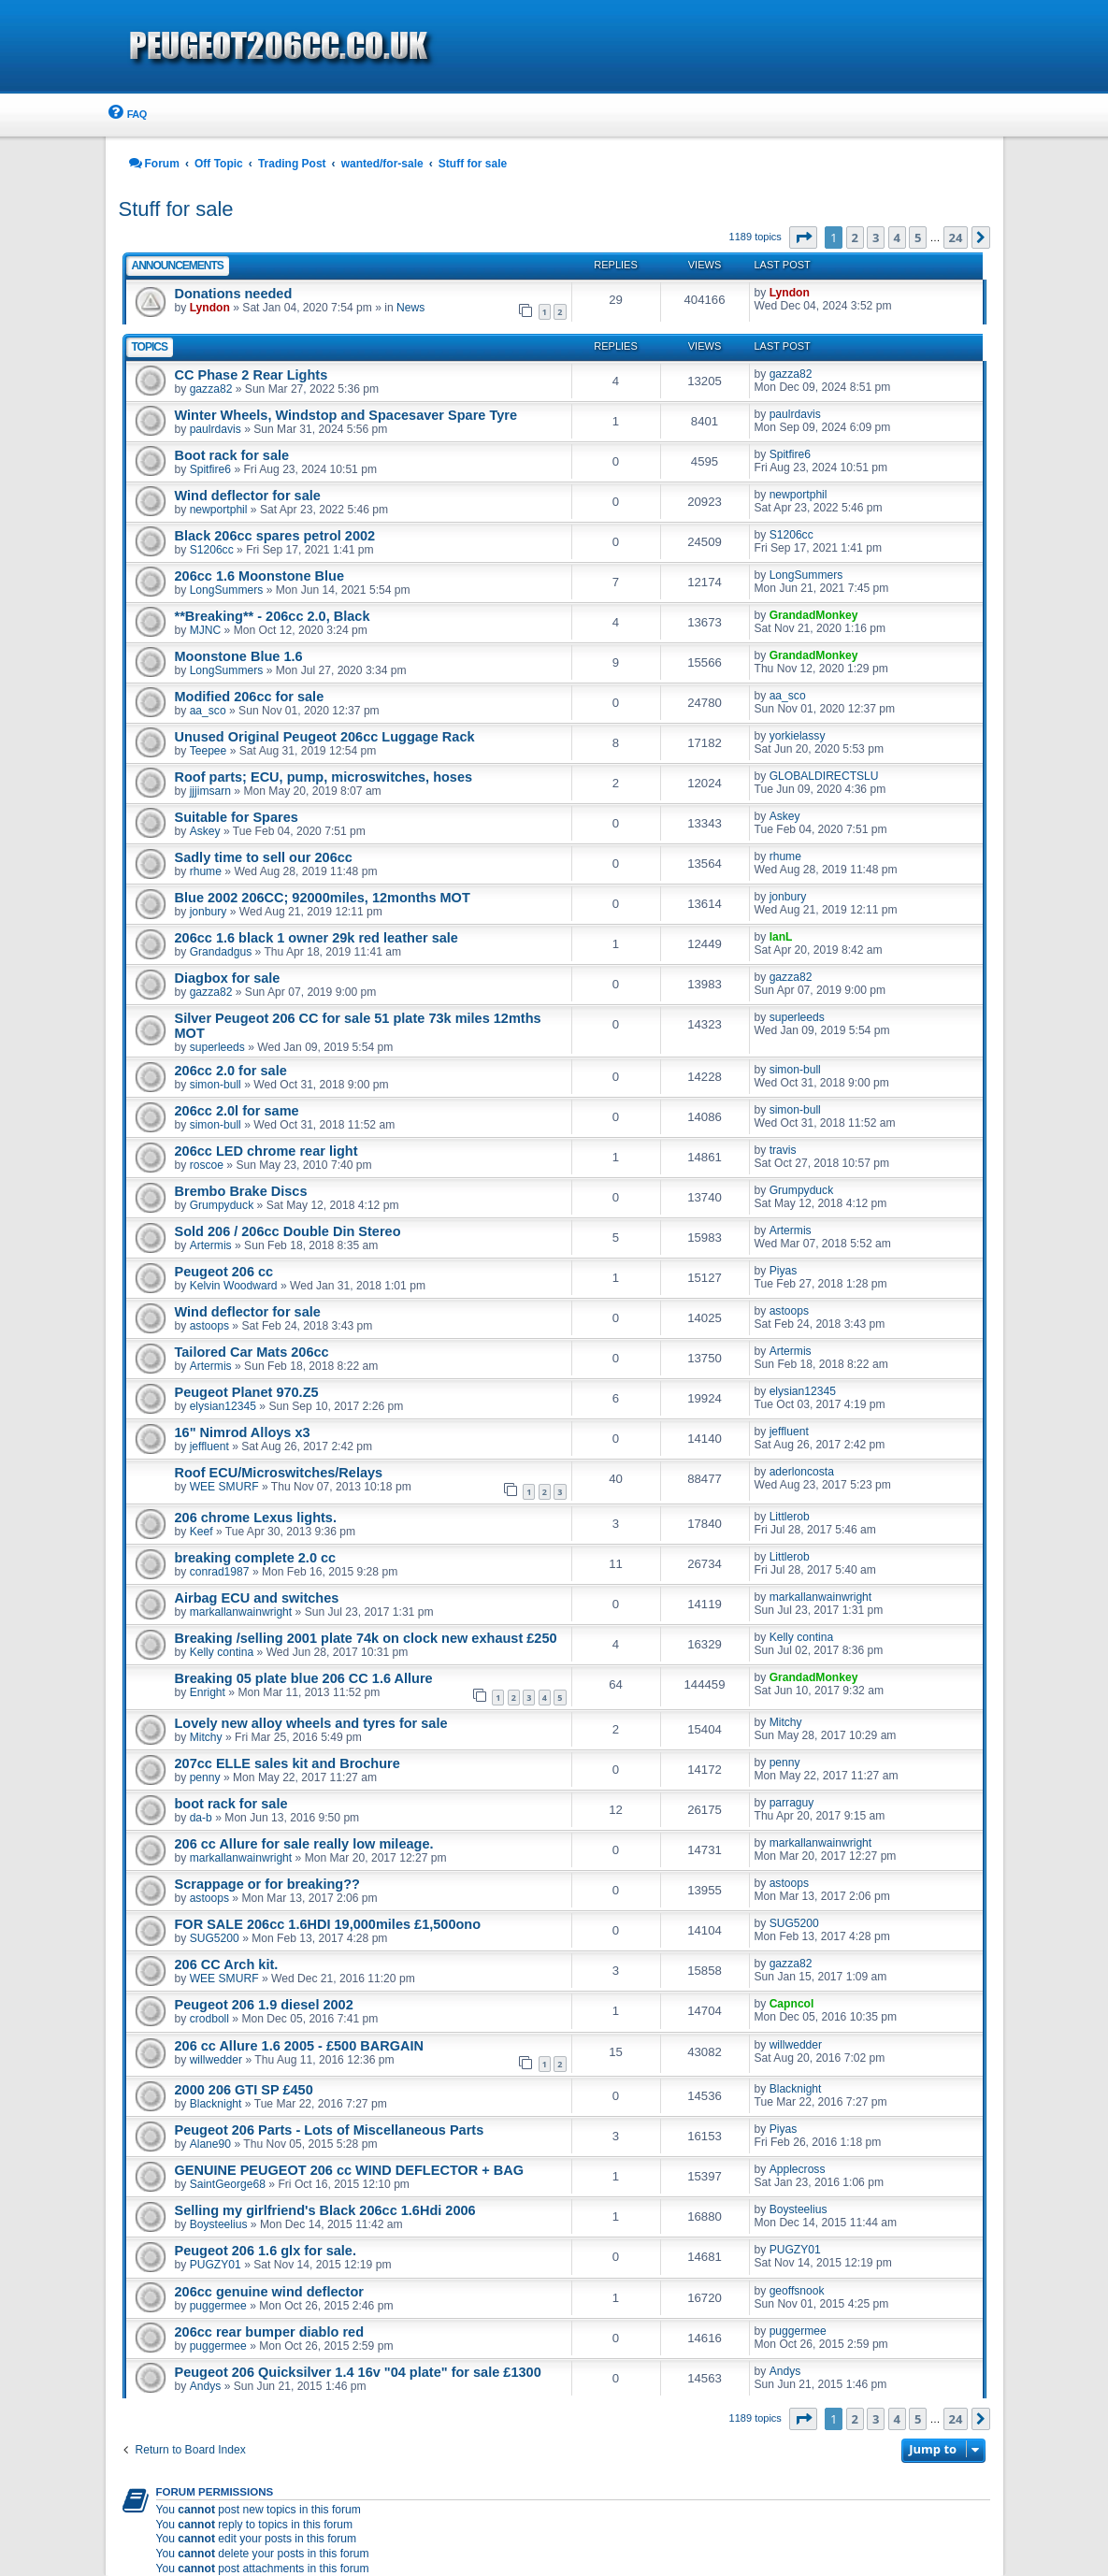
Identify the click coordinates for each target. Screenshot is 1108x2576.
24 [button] (956, 237)
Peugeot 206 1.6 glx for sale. (265, 2250)
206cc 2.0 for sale (231, 1070)
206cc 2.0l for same (237, 1110)
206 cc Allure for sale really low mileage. (304, 1843)
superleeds (217, 1047)
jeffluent (209, 1446)
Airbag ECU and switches (257, 1597)
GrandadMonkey (814, 615)
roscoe (206, 1165)
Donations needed (234, 293)
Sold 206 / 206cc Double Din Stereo (288, 1231)
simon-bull (215, 1084)
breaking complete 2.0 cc (256, 1557)
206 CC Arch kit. (227, 1964)
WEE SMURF (224, 1486)
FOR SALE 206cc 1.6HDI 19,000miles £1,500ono (328, 1924)
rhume (206, 871)
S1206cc (212, 549)
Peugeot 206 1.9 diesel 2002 (264, 2004)
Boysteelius (219, 2224)
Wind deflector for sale (248, 495)
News (410, 307)
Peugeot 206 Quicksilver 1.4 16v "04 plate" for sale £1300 (358, 2372)
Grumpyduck (222, 1205)
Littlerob (790, 1516)
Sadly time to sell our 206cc (264, 857)
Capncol (792, 2003)
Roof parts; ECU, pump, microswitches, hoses (324, 777)
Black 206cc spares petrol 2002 (275, 535)
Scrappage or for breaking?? (267, 1884)
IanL (781, 936)
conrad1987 (220, 1571)
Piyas (784, 1270)
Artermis (211, 1245)
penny (205, 1777)
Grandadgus (221, 951)
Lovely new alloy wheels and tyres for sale (311, 1723)
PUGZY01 (215, 2264)
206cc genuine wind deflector (269, 2291)
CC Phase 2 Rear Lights (251, 374)
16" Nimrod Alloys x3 (242, 1432)
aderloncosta (802, 1471)
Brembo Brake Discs (241, 1191)
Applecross (798, 2169)
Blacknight (216, 2103)
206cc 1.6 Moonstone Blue (260, 575)
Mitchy (206, 1737)
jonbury (208, 911)
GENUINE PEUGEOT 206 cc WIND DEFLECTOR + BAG (350, 2170)
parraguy (792, 1802)
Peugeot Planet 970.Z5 (247, 1392)
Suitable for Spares (236, 817)
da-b (201, 1817)
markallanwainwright (241, 1612)
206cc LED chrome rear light (266, 1151)
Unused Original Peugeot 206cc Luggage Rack (325, 736)
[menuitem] (126, 114)
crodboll (209, 2018)
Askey (205, 831)
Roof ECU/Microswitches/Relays (279, 1472)
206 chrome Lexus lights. (256, 1517)
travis (783, 1150)
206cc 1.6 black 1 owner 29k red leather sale (316, 937)
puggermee (218, 2305)
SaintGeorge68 (228, 2184)
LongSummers (227, 590)
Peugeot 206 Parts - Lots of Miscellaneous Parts (329, 2130)
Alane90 (210, 2144)
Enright (207, 1692)
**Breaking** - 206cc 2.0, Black (272, 616)
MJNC (206, 630)
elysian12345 (223, 1406)
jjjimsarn (210, 791)
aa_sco (208, 710)
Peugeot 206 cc (224, 1271)
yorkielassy (798, 735)
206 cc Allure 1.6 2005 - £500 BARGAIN (299, 2045)
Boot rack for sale (232, 455)
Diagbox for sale (228, 978)
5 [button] (917, 237)
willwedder (216, 2059)
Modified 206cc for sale (249, 696)
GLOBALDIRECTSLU (824, 776)
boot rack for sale (231, 1803)
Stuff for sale (176, 209)
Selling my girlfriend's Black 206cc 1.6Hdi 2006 (325, 2210)
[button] (803, 237)
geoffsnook (797, 2290)
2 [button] (855, 237)
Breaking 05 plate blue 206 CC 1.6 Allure (304, 1678)
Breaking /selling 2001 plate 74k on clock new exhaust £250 (366, 1638)
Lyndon (210, 307)
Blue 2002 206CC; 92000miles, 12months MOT (322, 897)
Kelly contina (222, 1652)
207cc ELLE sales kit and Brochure (287, 1763)
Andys (206, 2386)
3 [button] (875, 237)
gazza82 (211, 389)
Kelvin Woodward (234, 1285)
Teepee (208, 750)
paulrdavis (215, 429)
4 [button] (897, 237)
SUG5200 (214, 1938)
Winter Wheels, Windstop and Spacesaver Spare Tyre (346, 415)
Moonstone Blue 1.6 (239, 656)
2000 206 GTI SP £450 (244, 2089)
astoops (209, 1325)
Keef (201, 1531)
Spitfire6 (210, 469)
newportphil (219, 509)
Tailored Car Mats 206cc (252, 1352)
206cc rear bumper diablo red (270, 2331)
